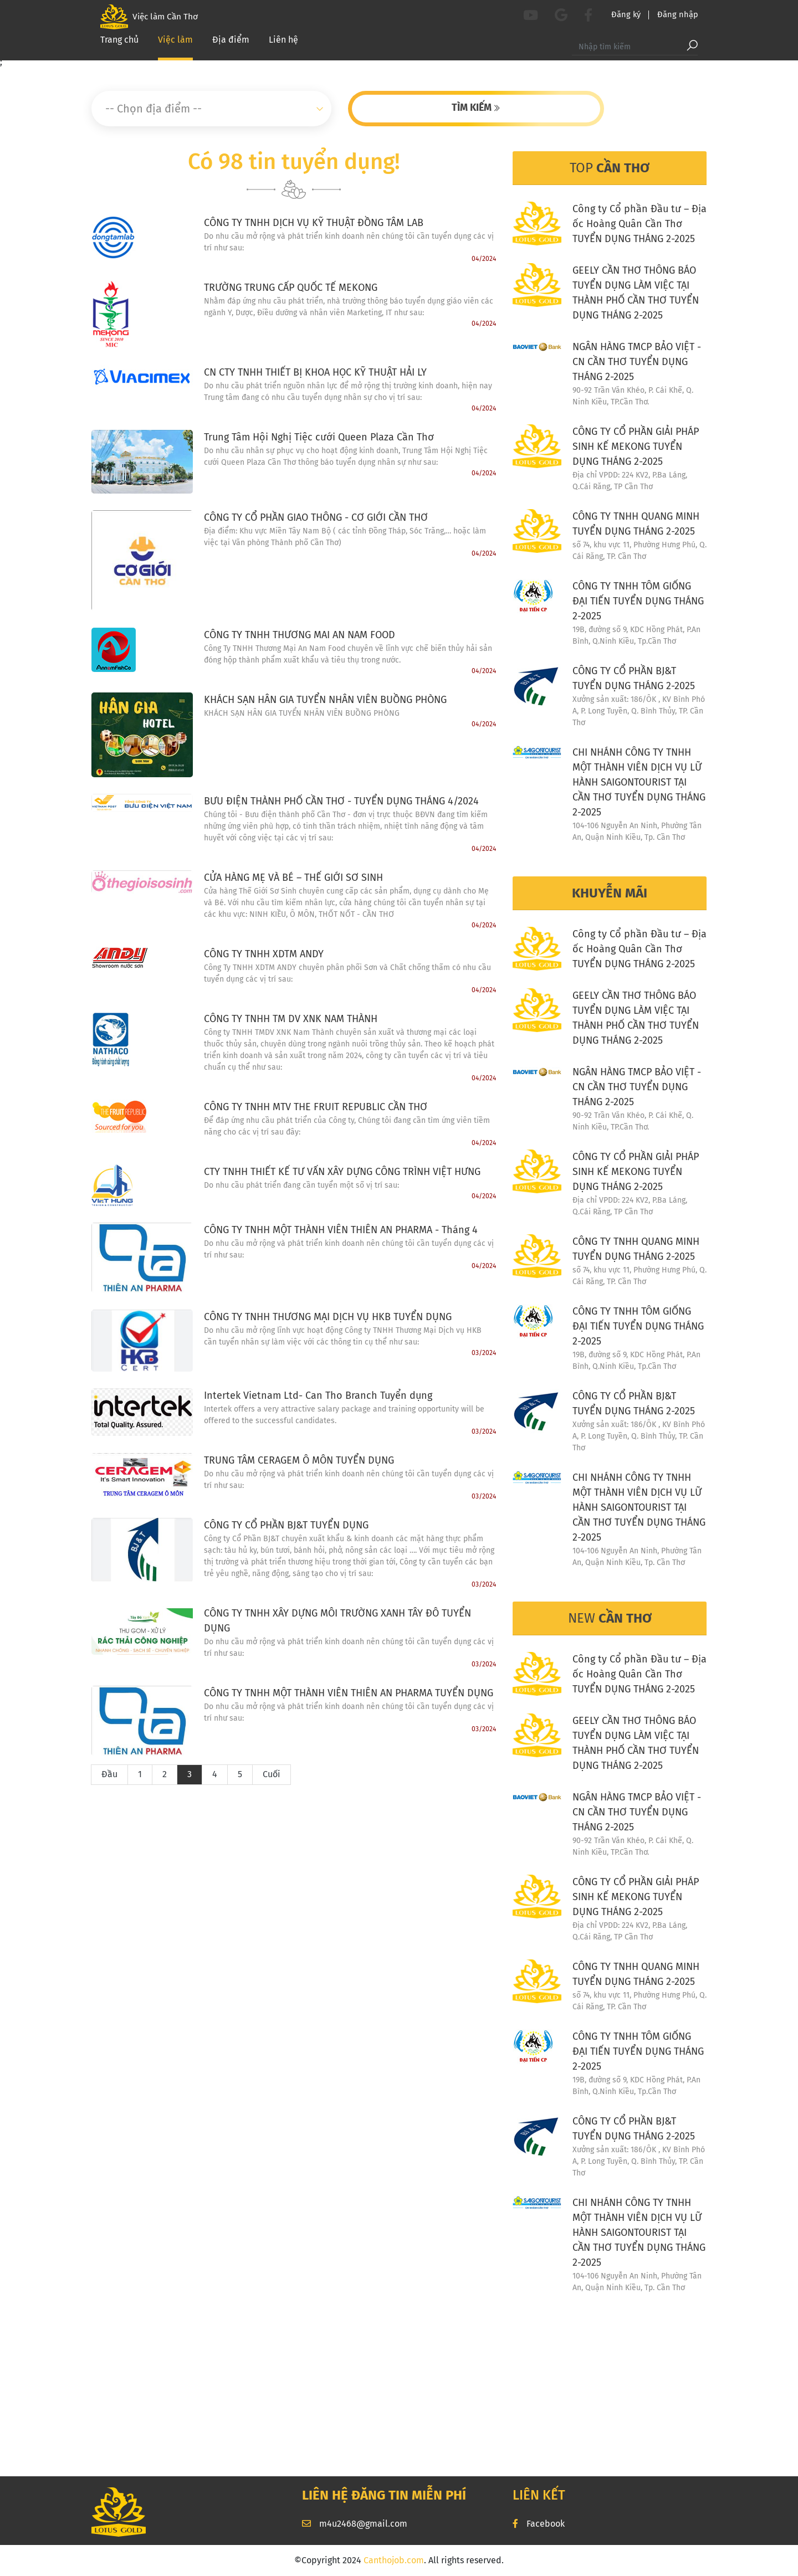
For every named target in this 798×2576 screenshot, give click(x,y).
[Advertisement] (399, 2387)
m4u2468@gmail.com (354, 2523)
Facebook (539, 2523)
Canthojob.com (394, 2560)
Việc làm (175, 44)
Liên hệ (283, 44)
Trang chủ (119, 44)
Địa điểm (230, 44)
